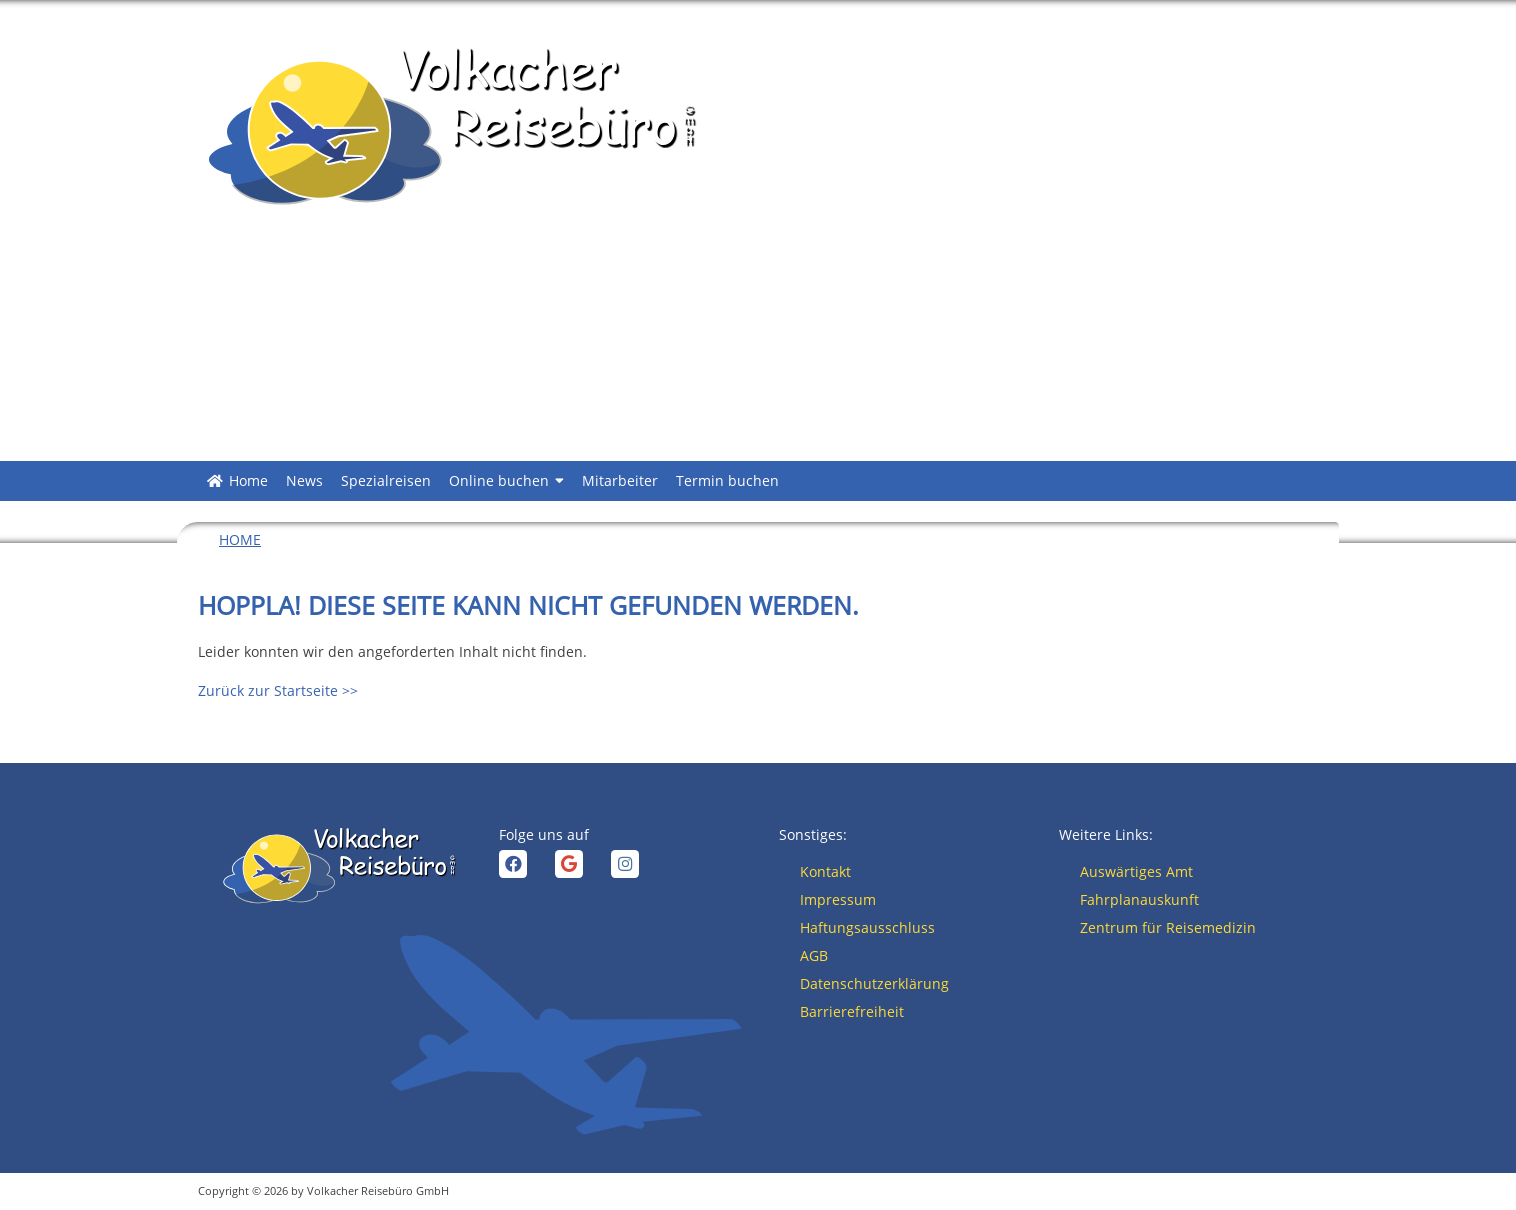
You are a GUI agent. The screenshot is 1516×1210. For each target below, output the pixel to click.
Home (248, 480)
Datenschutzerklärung (874, 983)
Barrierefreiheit (852, 1011)
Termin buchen (727, 480)
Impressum (838, 899)
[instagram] (625, 864)
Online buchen (506, 481)
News (304, 480)
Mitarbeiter (620, 480)
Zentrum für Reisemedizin (1168, 927)
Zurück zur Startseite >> (278, 690)
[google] (569, 864)
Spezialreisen (386, 480)
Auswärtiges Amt (1136, 871)
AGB (814, 955)
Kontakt (825, 871)
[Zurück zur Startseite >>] (448, 125)
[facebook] (513, 864)
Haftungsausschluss (867, 927)
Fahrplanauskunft (1139, 899)
